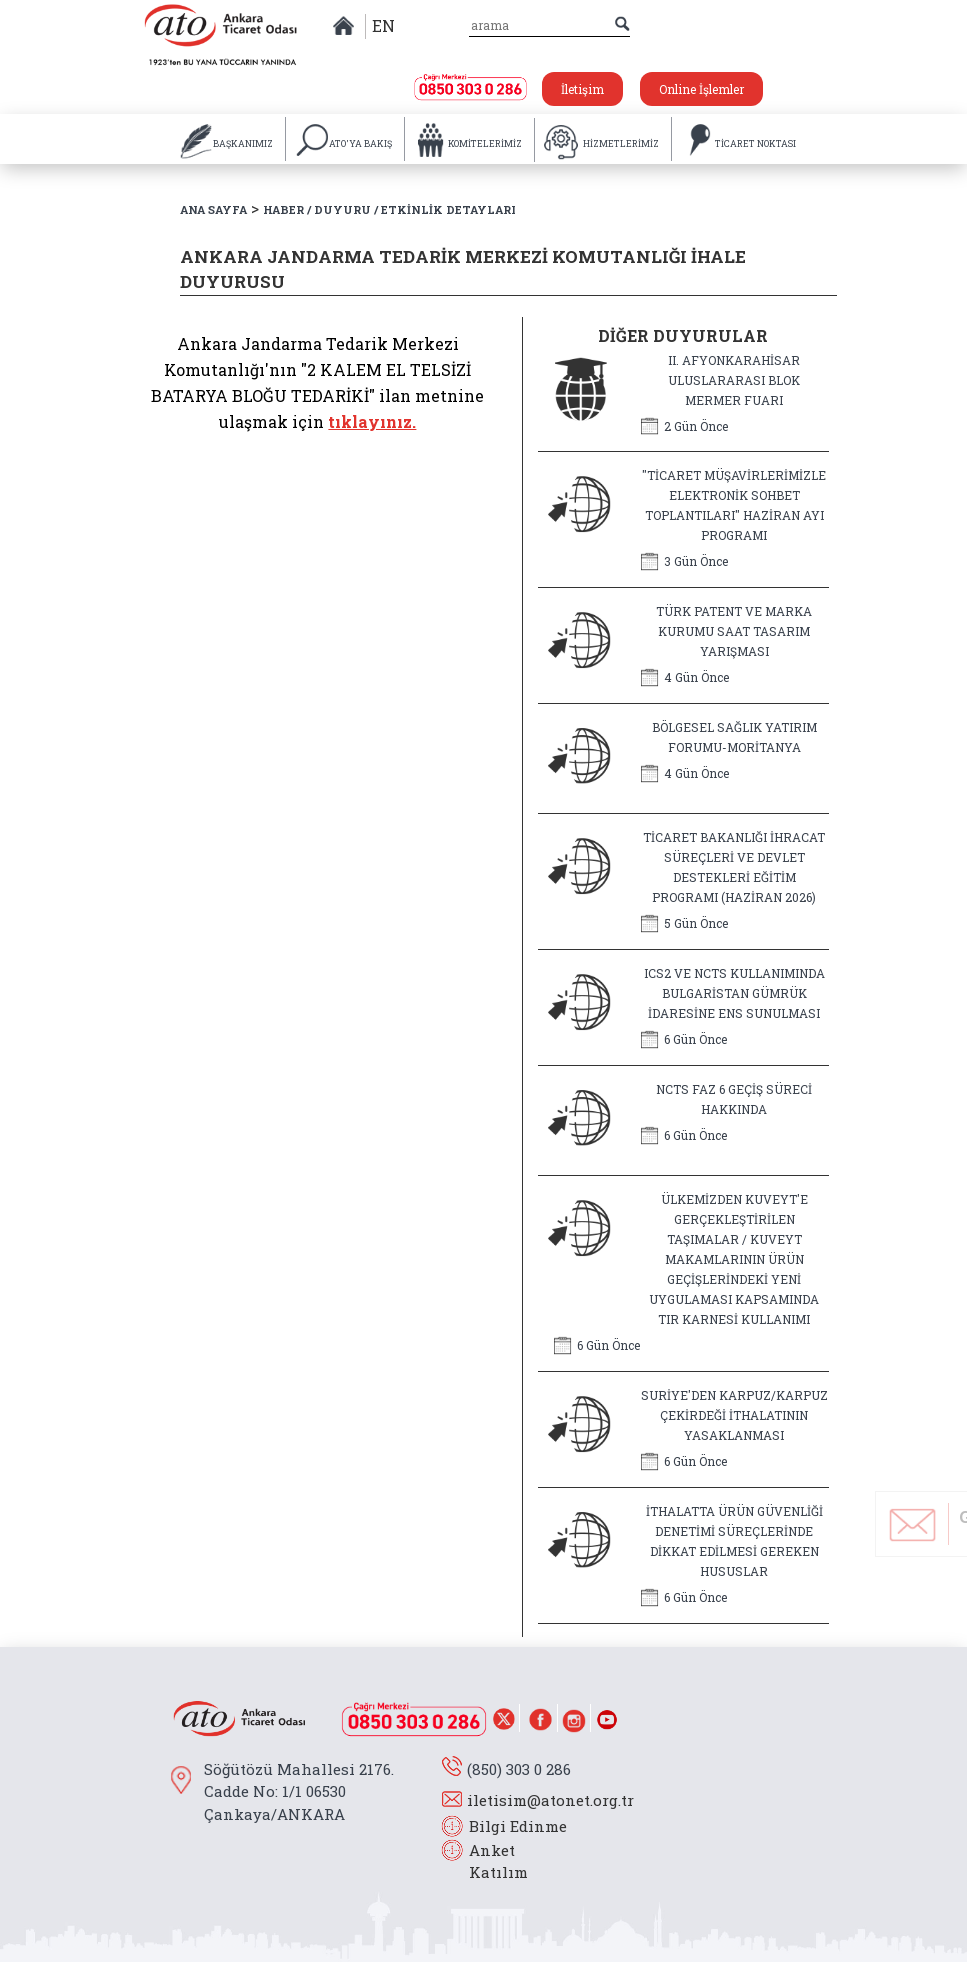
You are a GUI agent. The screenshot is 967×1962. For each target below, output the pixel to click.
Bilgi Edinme (518, 1826)
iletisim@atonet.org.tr (550, 1800)
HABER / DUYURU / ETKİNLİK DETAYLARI (389, 209)
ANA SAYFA (213, 209)
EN (383, 25)
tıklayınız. (372, 421)
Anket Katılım (489, 1861)
